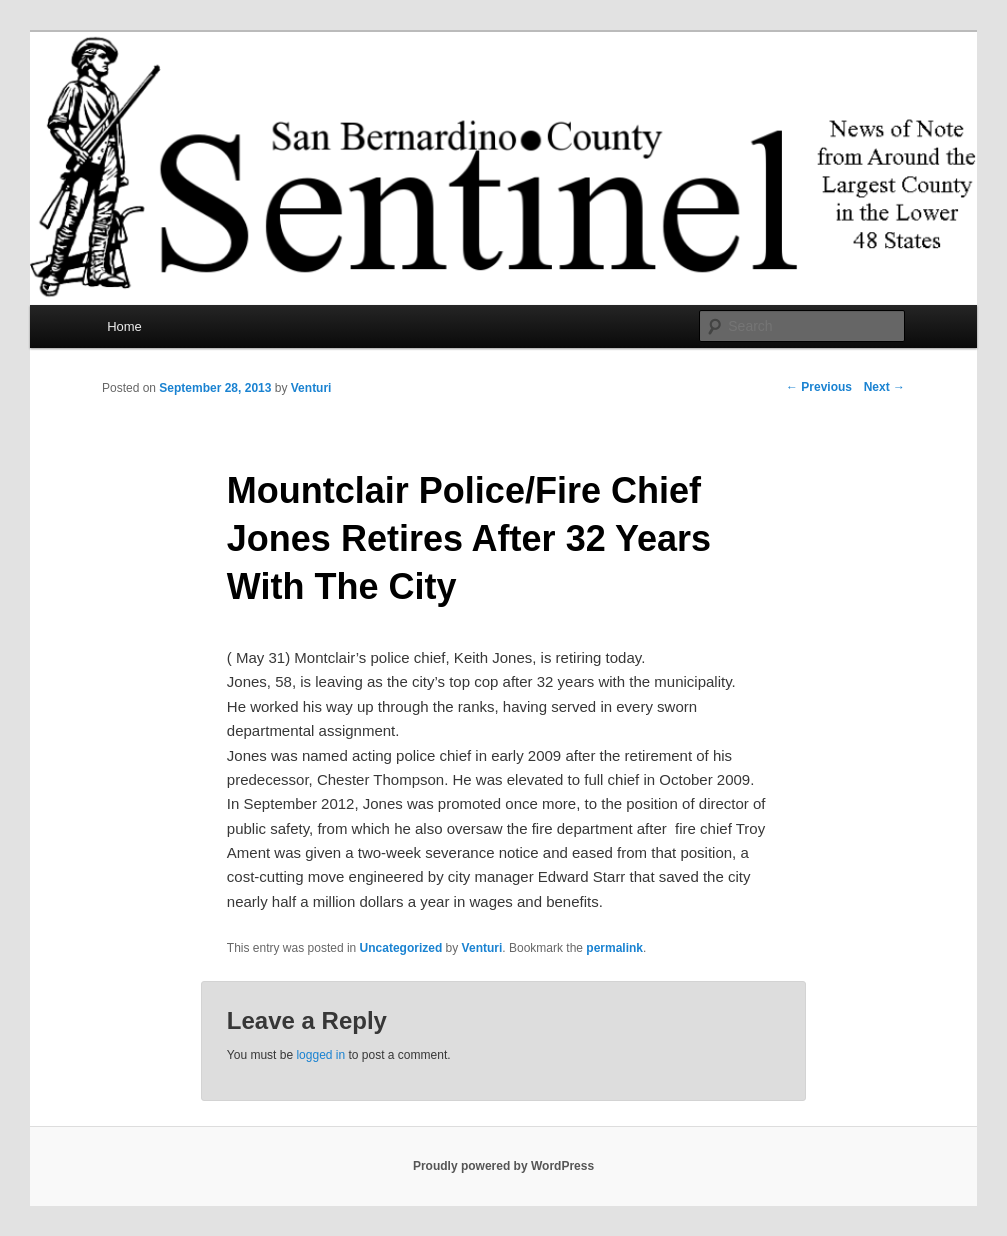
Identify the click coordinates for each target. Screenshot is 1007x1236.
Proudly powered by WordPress (503, 1166)
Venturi (311, 388)
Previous (819, 387)
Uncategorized (401, 948)
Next (884, 387)
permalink (614, 948)
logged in (320, 1055)
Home (124, 326)
